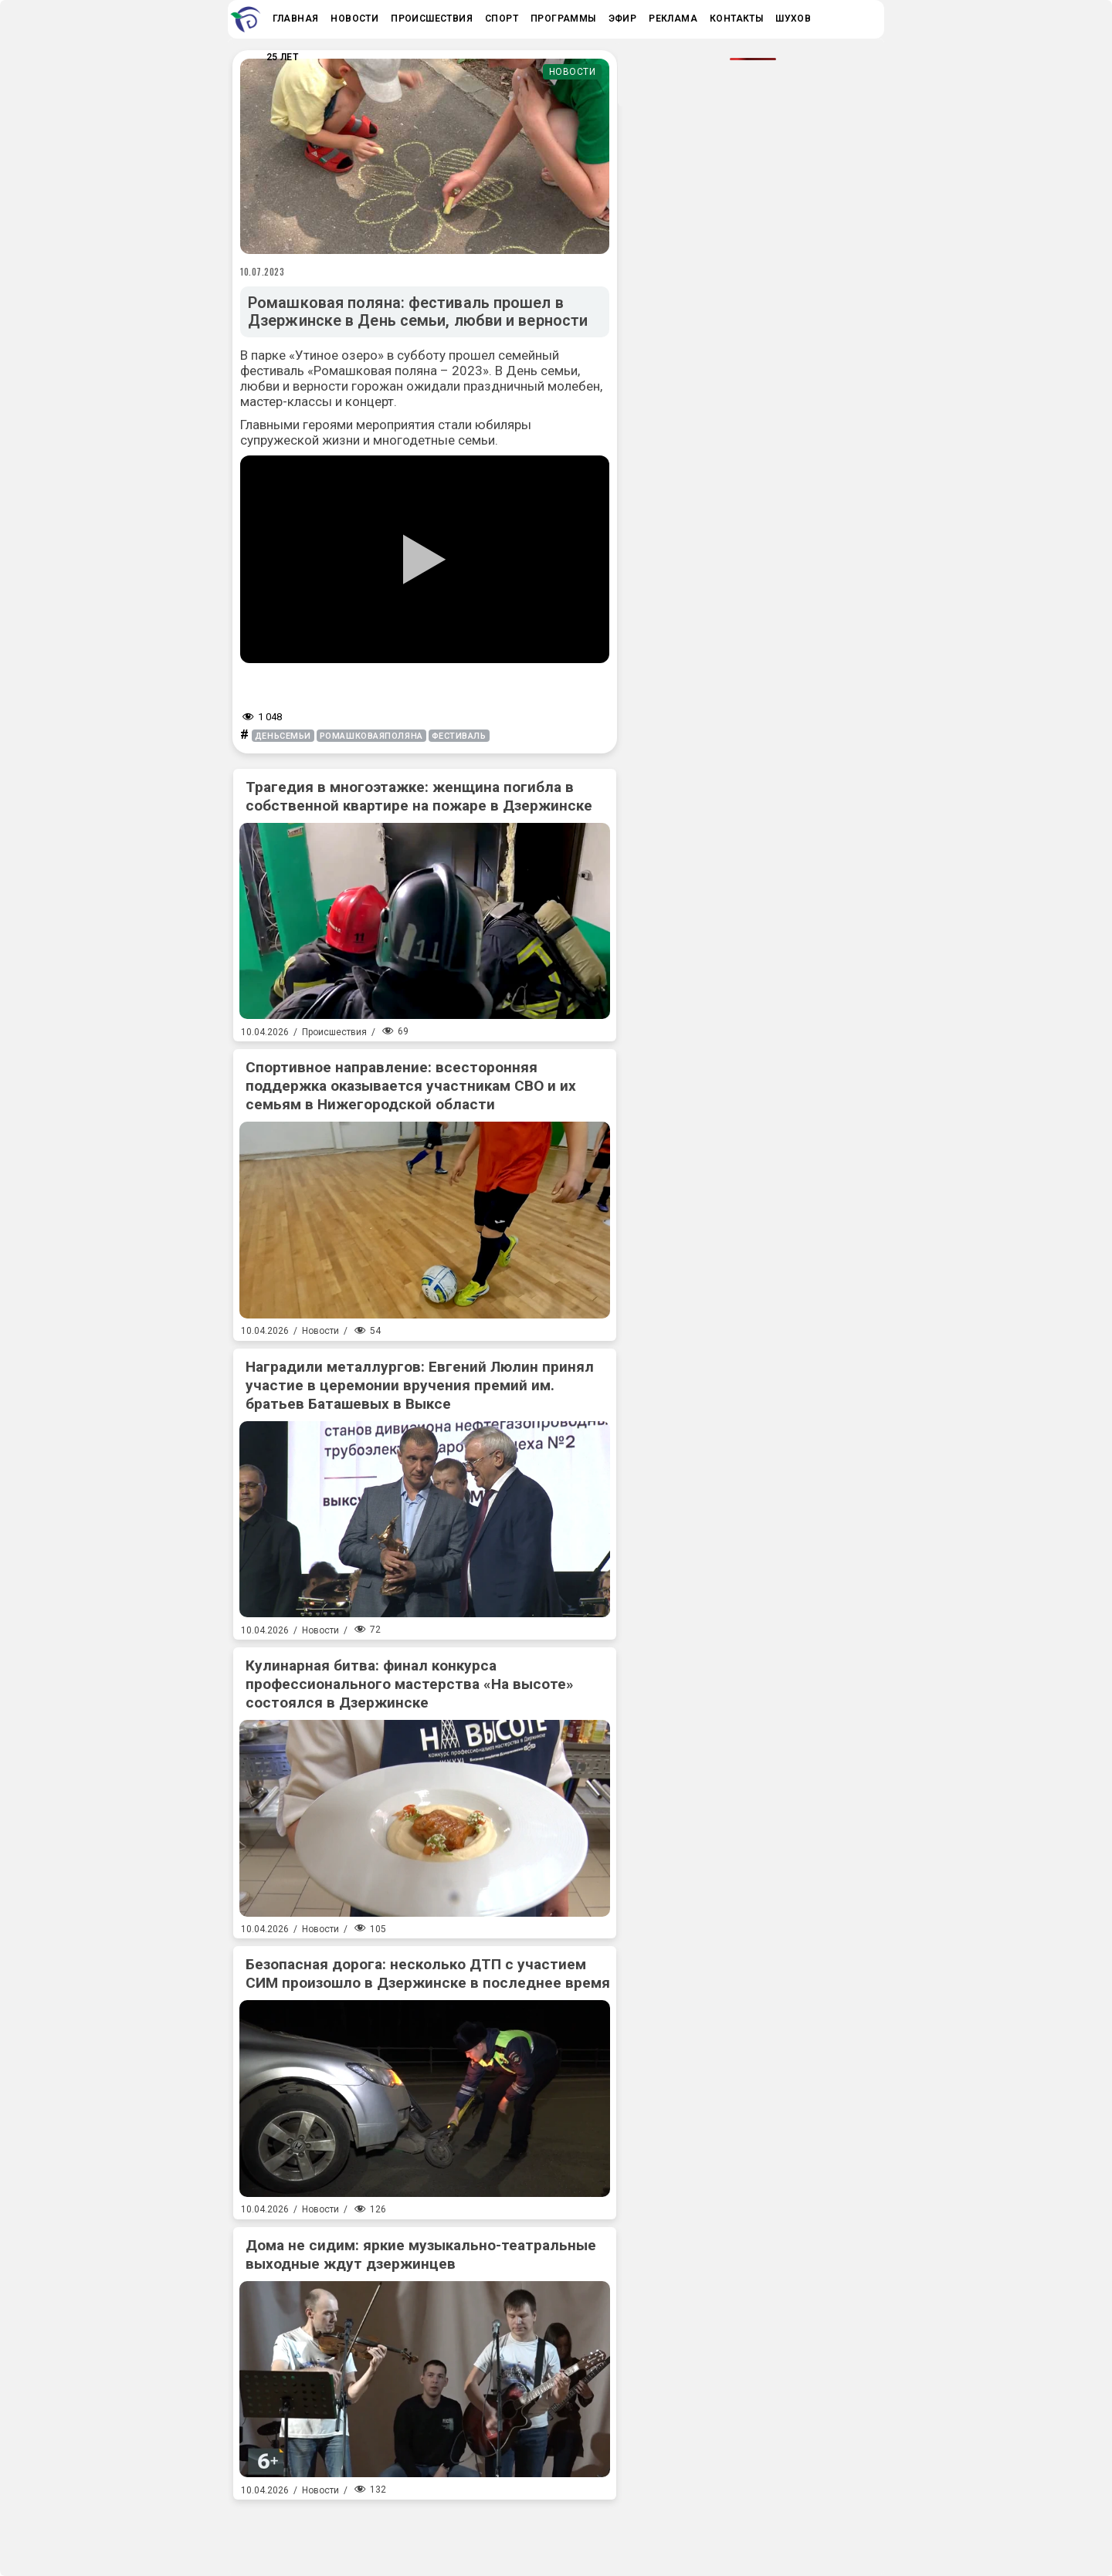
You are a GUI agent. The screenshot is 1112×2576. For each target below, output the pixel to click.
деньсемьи (283, 736)
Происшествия (334, 1032)
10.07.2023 (262, 272)
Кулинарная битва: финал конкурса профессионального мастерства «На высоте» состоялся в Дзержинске (410, 1684)
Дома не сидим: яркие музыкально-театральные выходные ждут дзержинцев (421, 2254)
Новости (572, 71)
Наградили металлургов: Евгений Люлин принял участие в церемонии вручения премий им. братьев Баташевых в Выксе (420, 1385)
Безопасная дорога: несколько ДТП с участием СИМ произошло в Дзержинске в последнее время (428, 1973)
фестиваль (459, 736)
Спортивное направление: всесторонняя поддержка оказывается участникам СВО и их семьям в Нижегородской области (411, 1085)
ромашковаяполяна (371, 736)
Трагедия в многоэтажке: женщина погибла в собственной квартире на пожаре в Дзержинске (419, 796)
